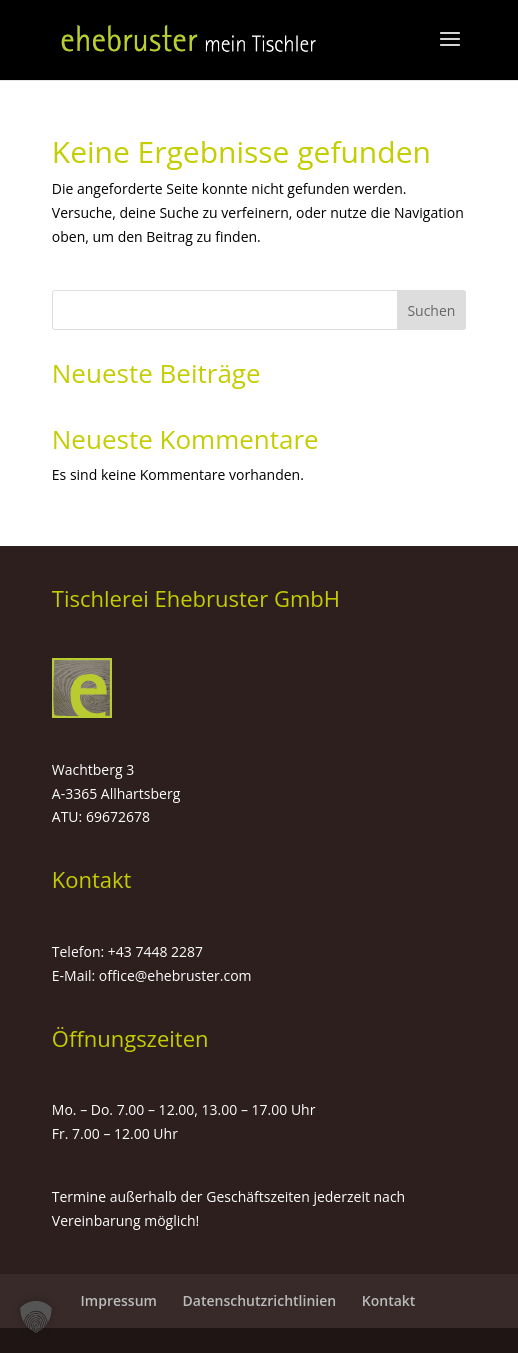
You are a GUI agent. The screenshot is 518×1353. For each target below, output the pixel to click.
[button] (36, 1317)
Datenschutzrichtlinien (260, 1300)
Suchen (431, 310)
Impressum (119, 1300)
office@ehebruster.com (175, 975)
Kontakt (389, 1300)
